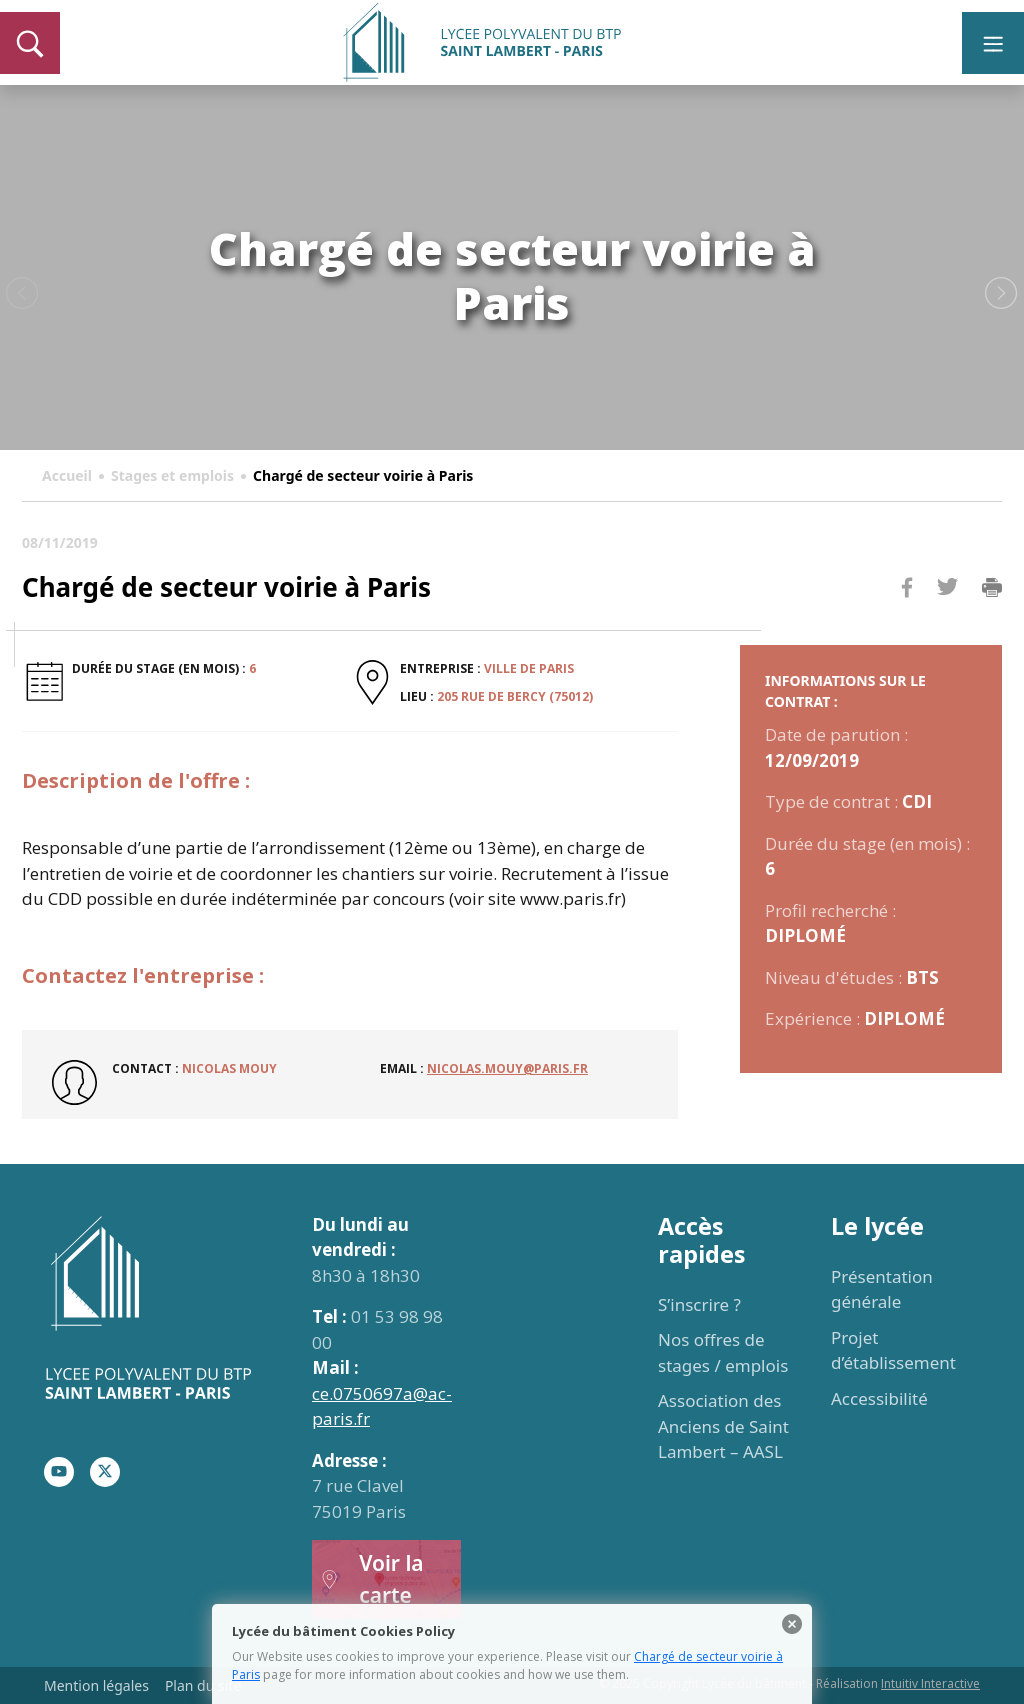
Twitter (947, 619)
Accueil (67, 475)
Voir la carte (372, 1579)
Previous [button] (22, 294)
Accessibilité (879, 1398)
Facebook (907, 625)
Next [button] (1001, 294)
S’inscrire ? (699, 1304)
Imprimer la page (992, 588)
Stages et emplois (172, 475)
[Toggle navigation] (993, 43)
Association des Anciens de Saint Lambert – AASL (723, 1426)
